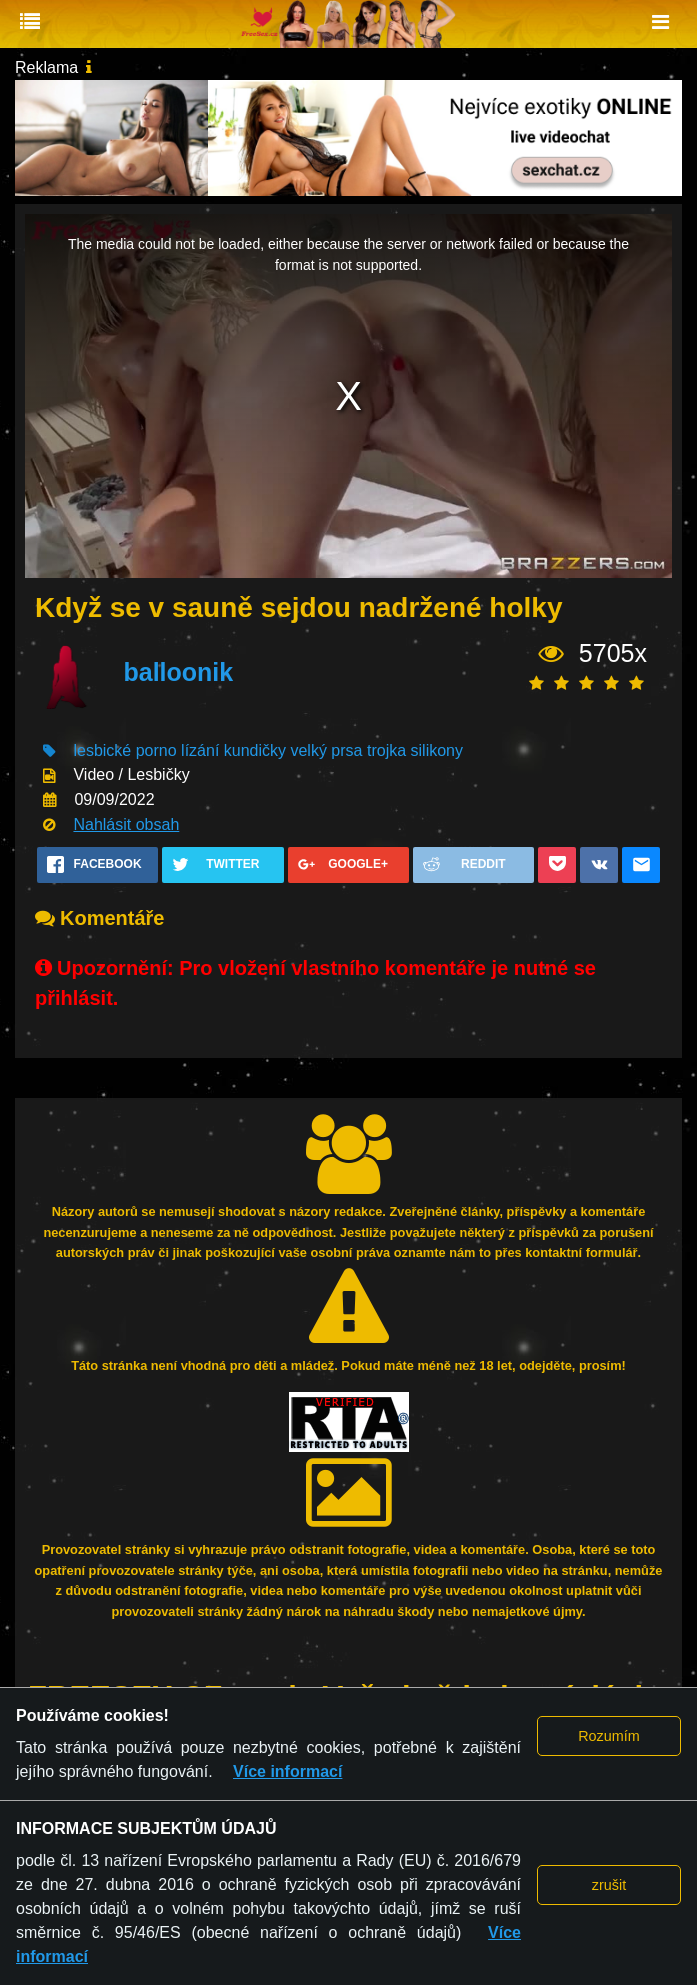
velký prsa (326, 750)
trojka (386, 750)
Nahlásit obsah (126, 824)
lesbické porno (124, 750)
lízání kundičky (233, 750)
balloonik (178, 672)
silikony (437, 750)
